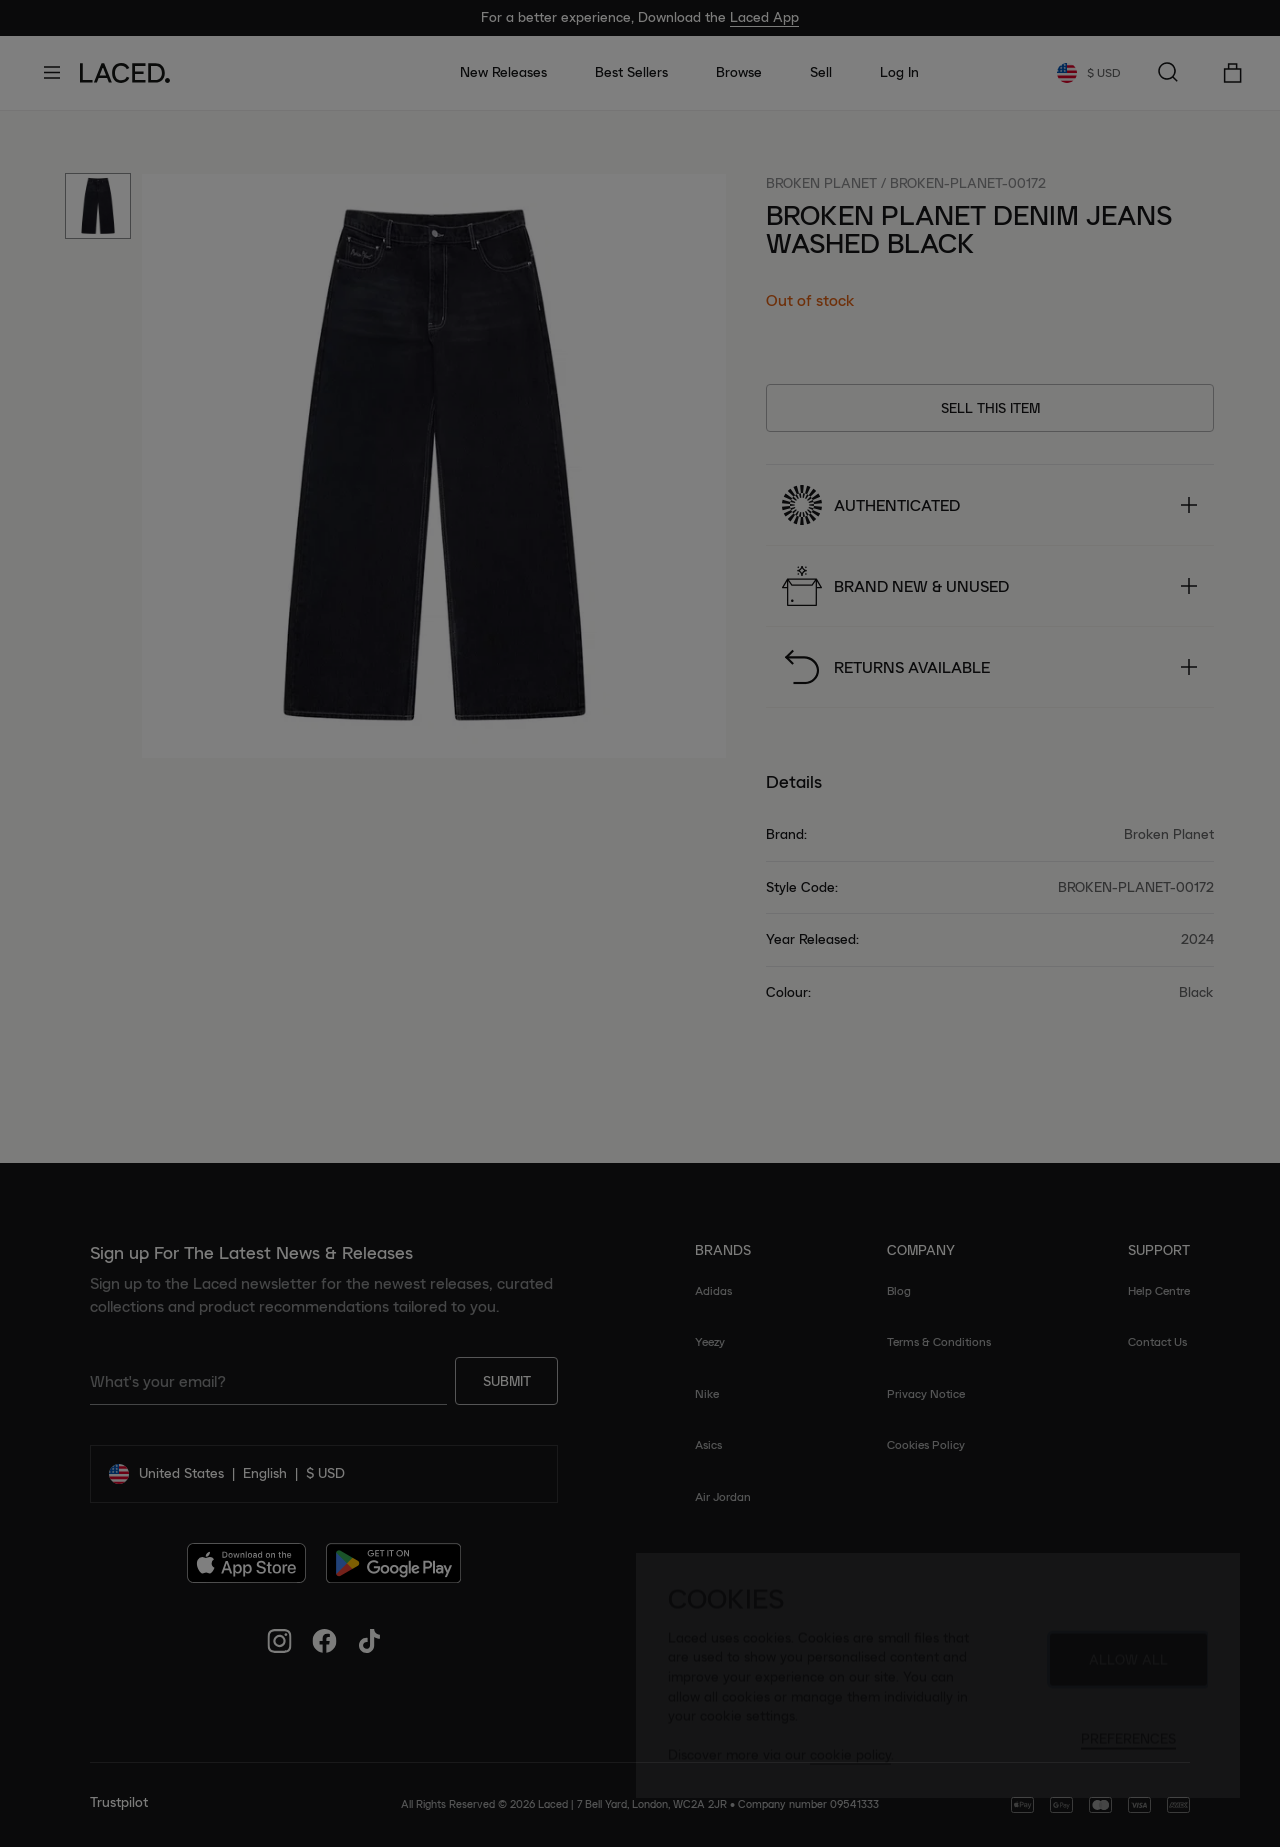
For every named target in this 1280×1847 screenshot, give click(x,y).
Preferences (1128, 1748)
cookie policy (850, 1764)
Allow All (1128, 1669)
